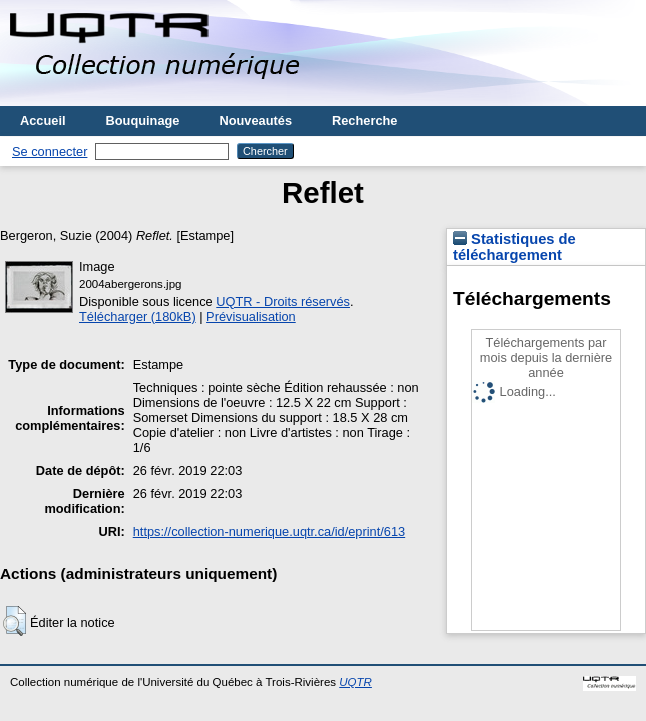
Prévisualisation (251, 316)
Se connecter (49, 151)
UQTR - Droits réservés (283, 301)
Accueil (43, 120)
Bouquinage (143, 120)
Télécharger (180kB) (137, 316)
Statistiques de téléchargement (514, 247)
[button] (14, 621)
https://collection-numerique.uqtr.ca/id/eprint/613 (269, 531)
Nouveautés (255, 120)
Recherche (364, 120)
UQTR (355, 682)
